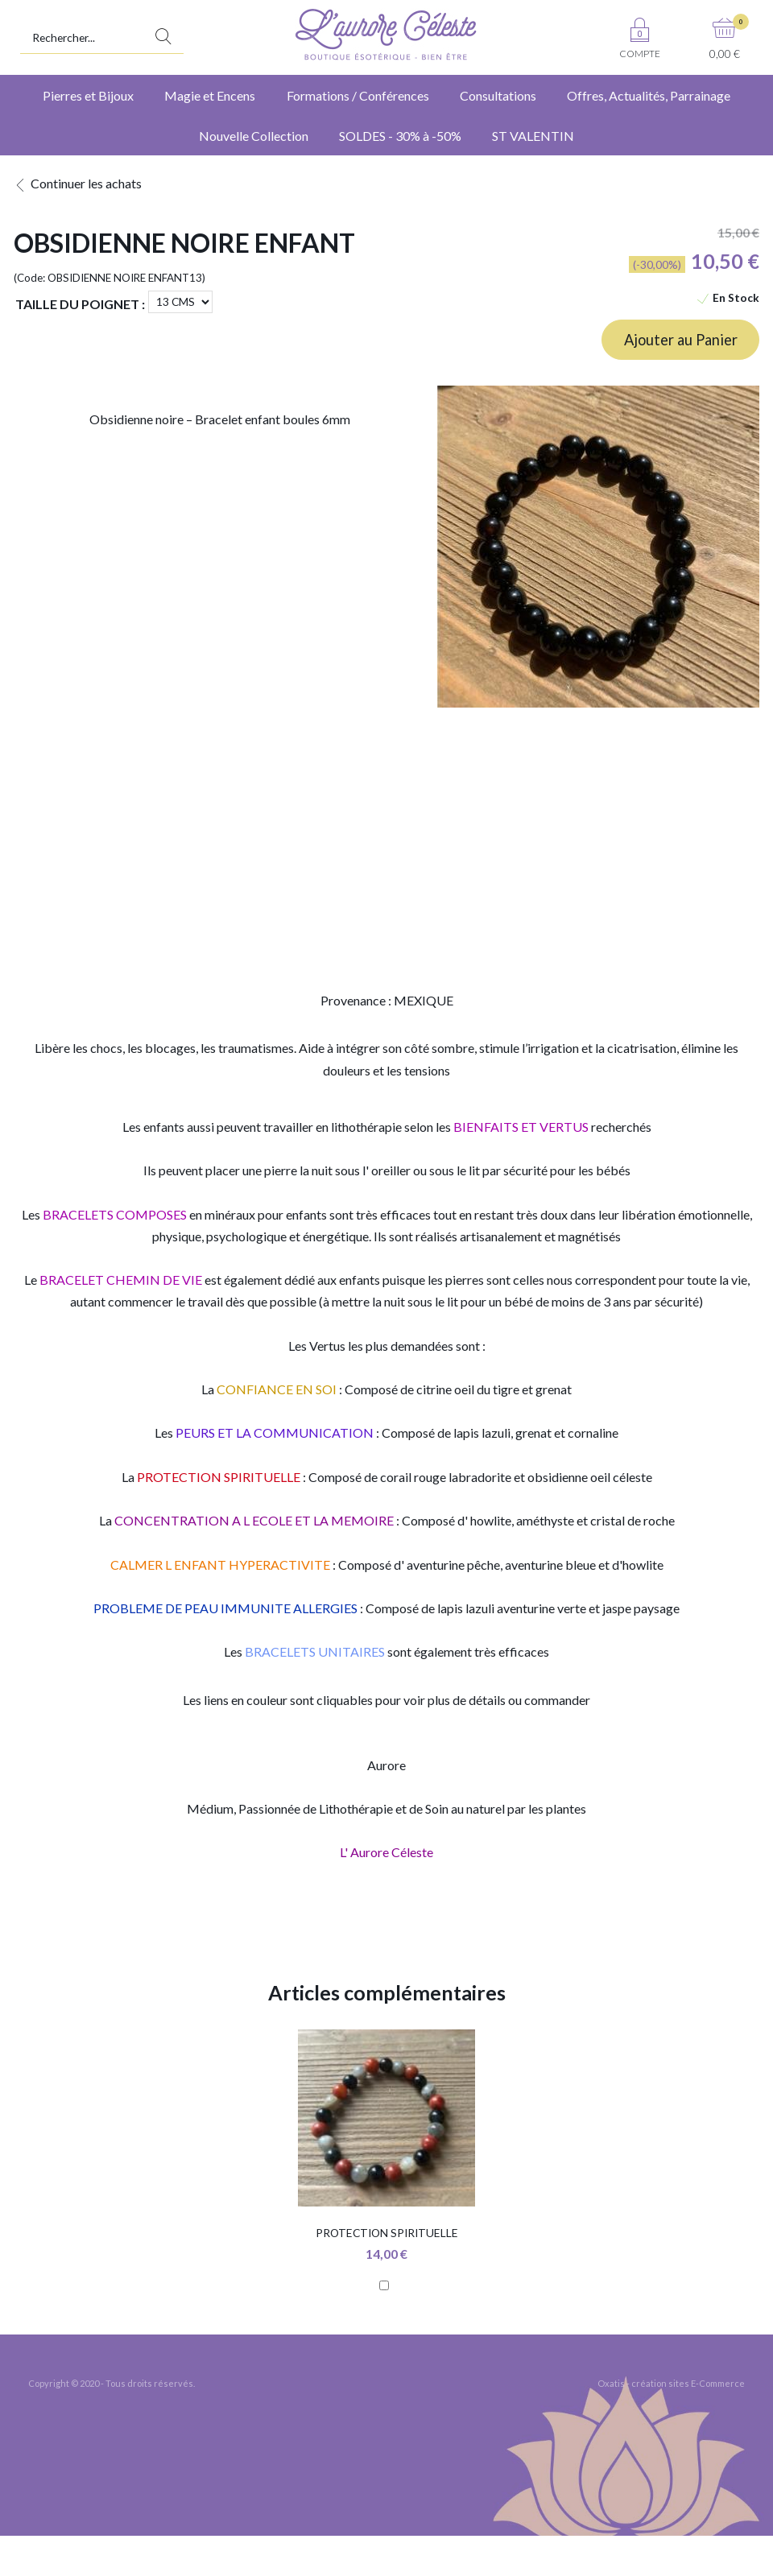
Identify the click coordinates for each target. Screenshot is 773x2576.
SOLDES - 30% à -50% (400, 135)
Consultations (498, 95)
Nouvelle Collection (253, 135)
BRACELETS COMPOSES (115, 1214)
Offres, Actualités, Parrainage (648, 95)
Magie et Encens (209, 95)
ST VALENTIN (533, 135)
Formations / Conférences (358, 95)
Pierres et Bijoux (88, 95)
